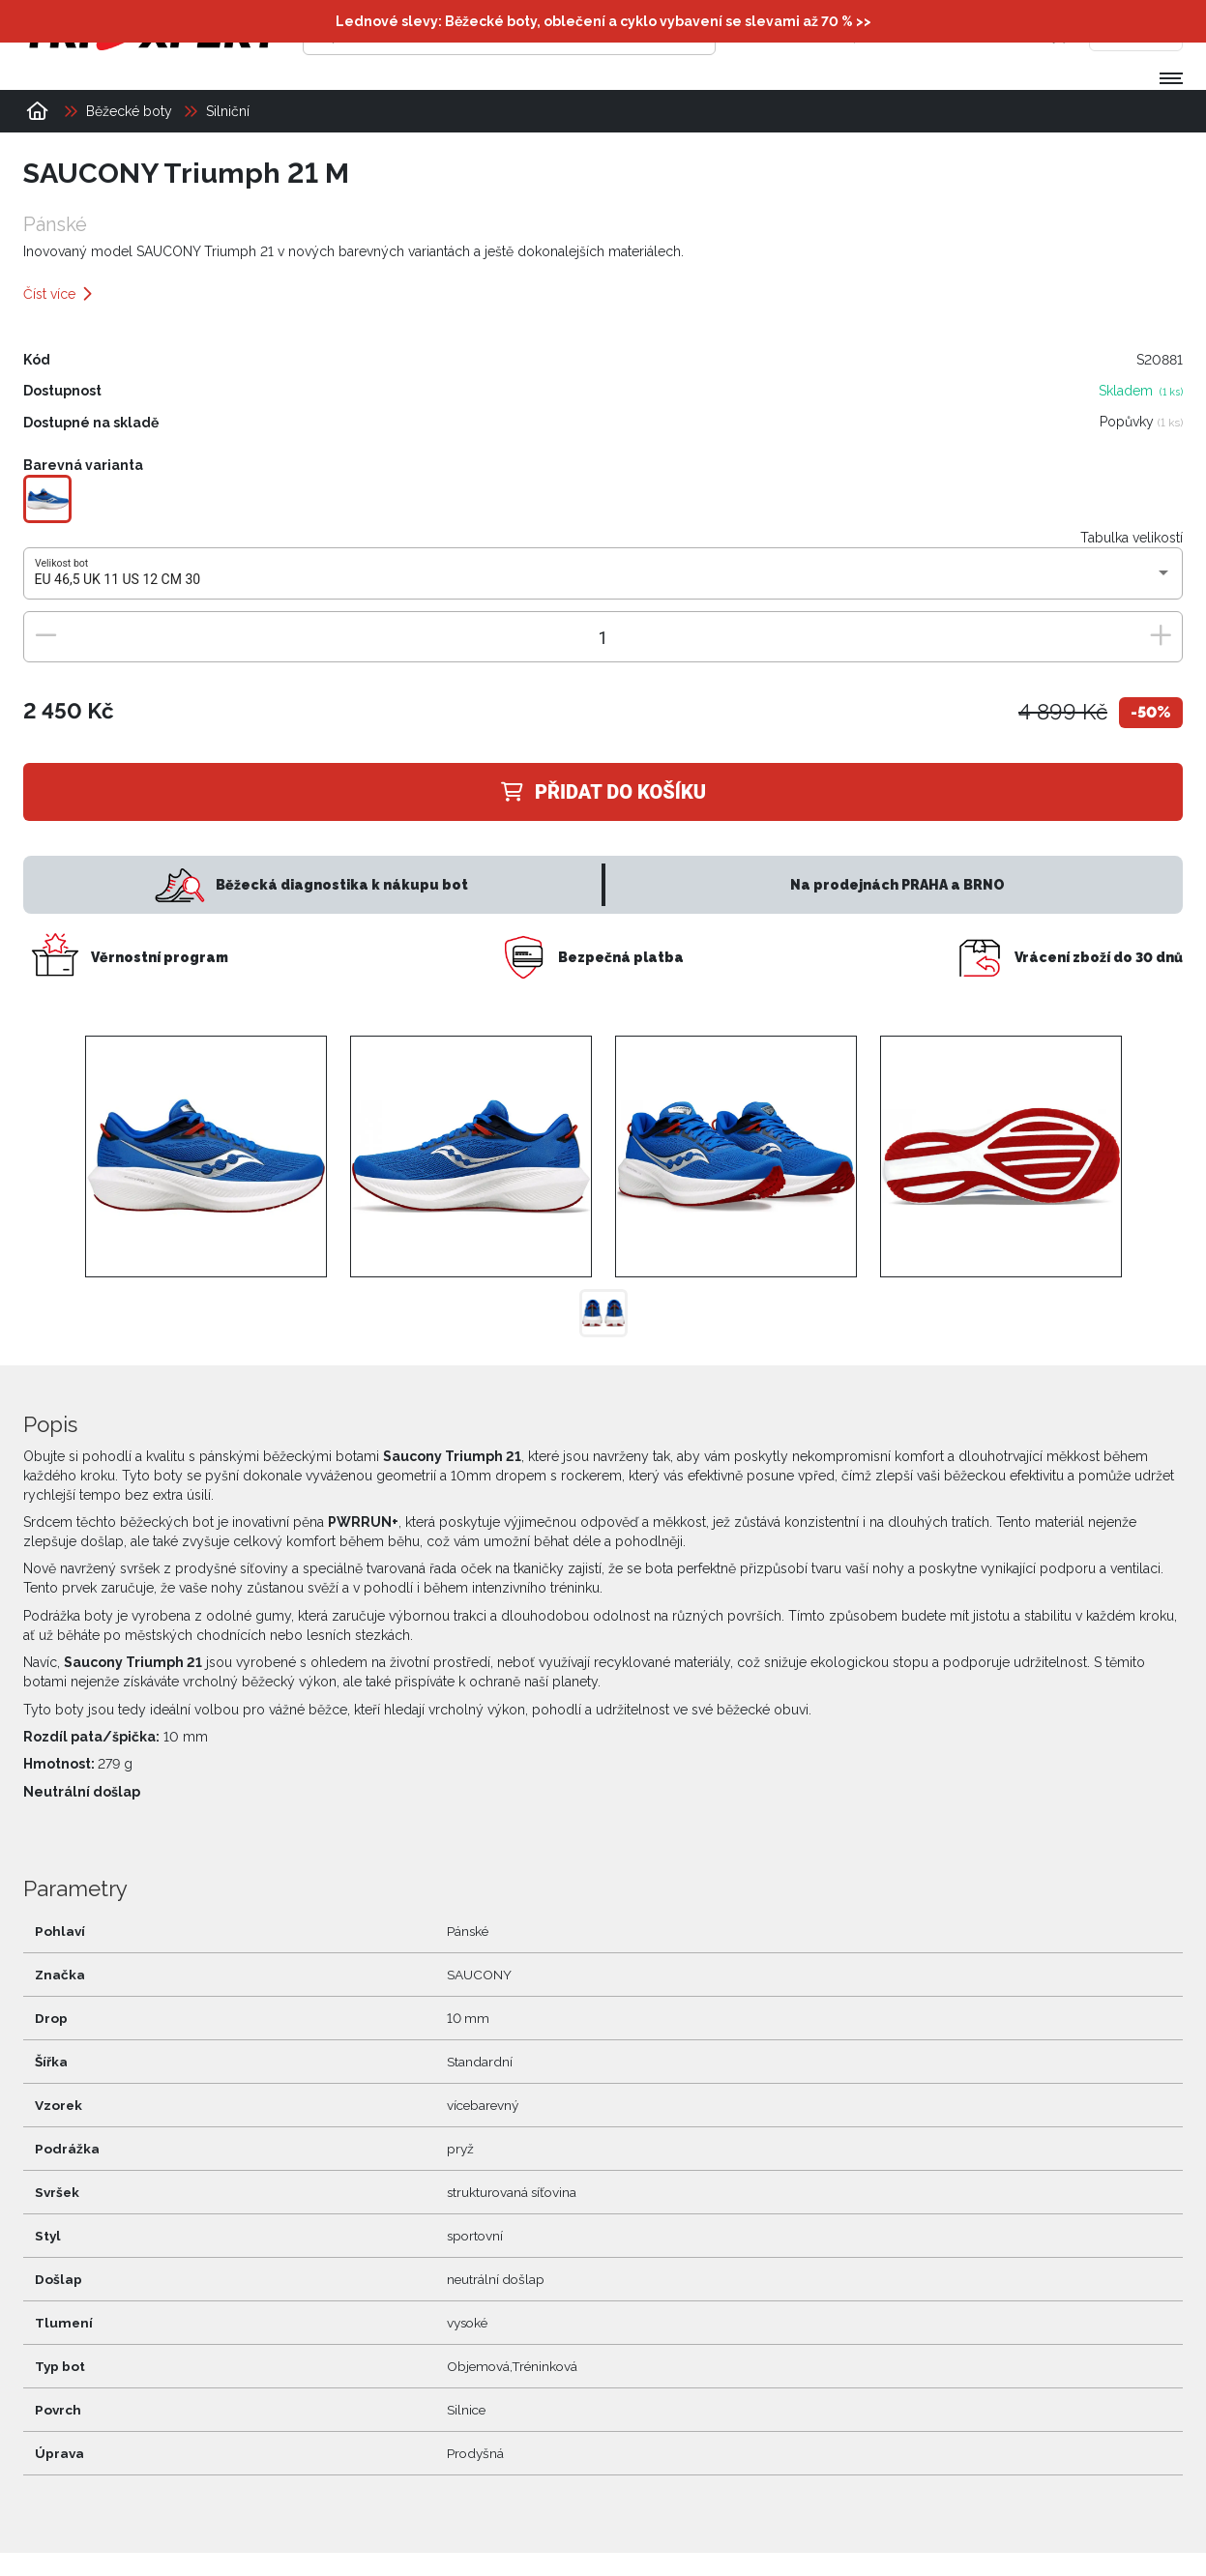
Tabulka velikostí (1131, 537)
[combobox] (603, 580)
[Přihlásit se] (886, 34)
